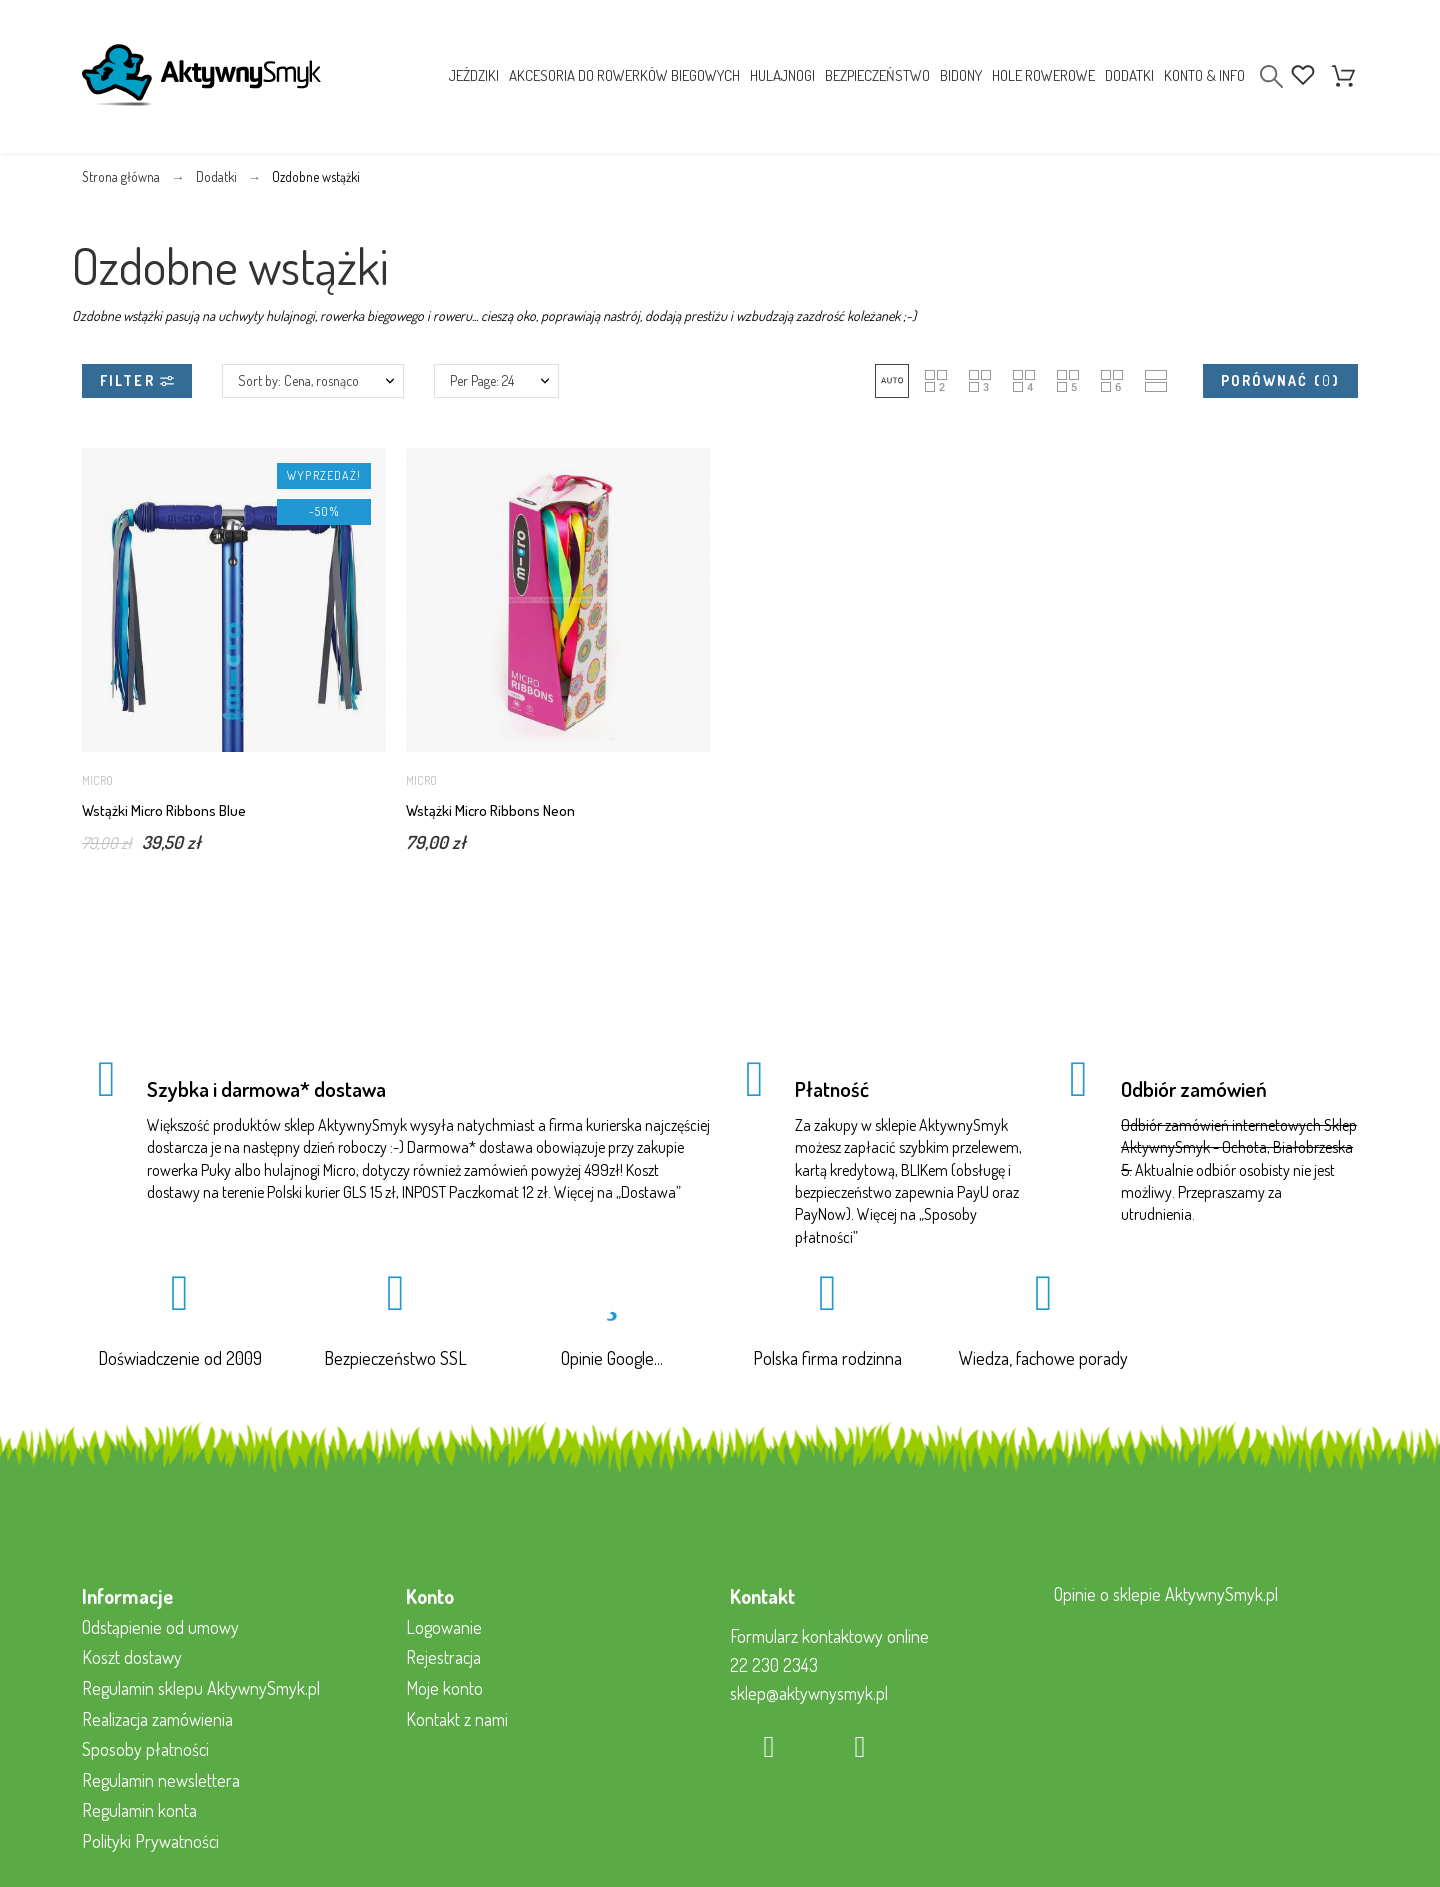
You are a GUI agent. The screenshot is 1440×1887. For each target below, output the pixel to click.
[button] (892, 381)
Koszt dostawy (132, 1657)
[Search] (1271, 76)
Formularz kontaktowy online (829, 1636)
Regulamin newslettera (161, 1780)
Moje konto (444, 1688)
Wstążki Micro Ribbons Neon (490, 810)
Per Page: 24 (482, 380)
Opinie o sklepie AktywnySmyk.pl (1166, 1594)
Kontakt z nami (457, 1719)
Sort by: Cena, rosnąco (298, 380)
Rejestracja (443, 1657)
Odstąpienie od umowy (160, 1627)
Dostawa (648, 1192)
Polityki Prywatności (150, 1841)
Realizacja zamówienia (157, 1719)
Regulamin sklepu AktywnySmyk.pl (201, 1688)
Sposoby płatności (145, 1749)
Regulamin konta (139, 1810)
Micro (97, 780)
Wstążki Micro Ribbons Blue (164, 810)
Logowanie (444, 1627)
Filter (137, 380)
